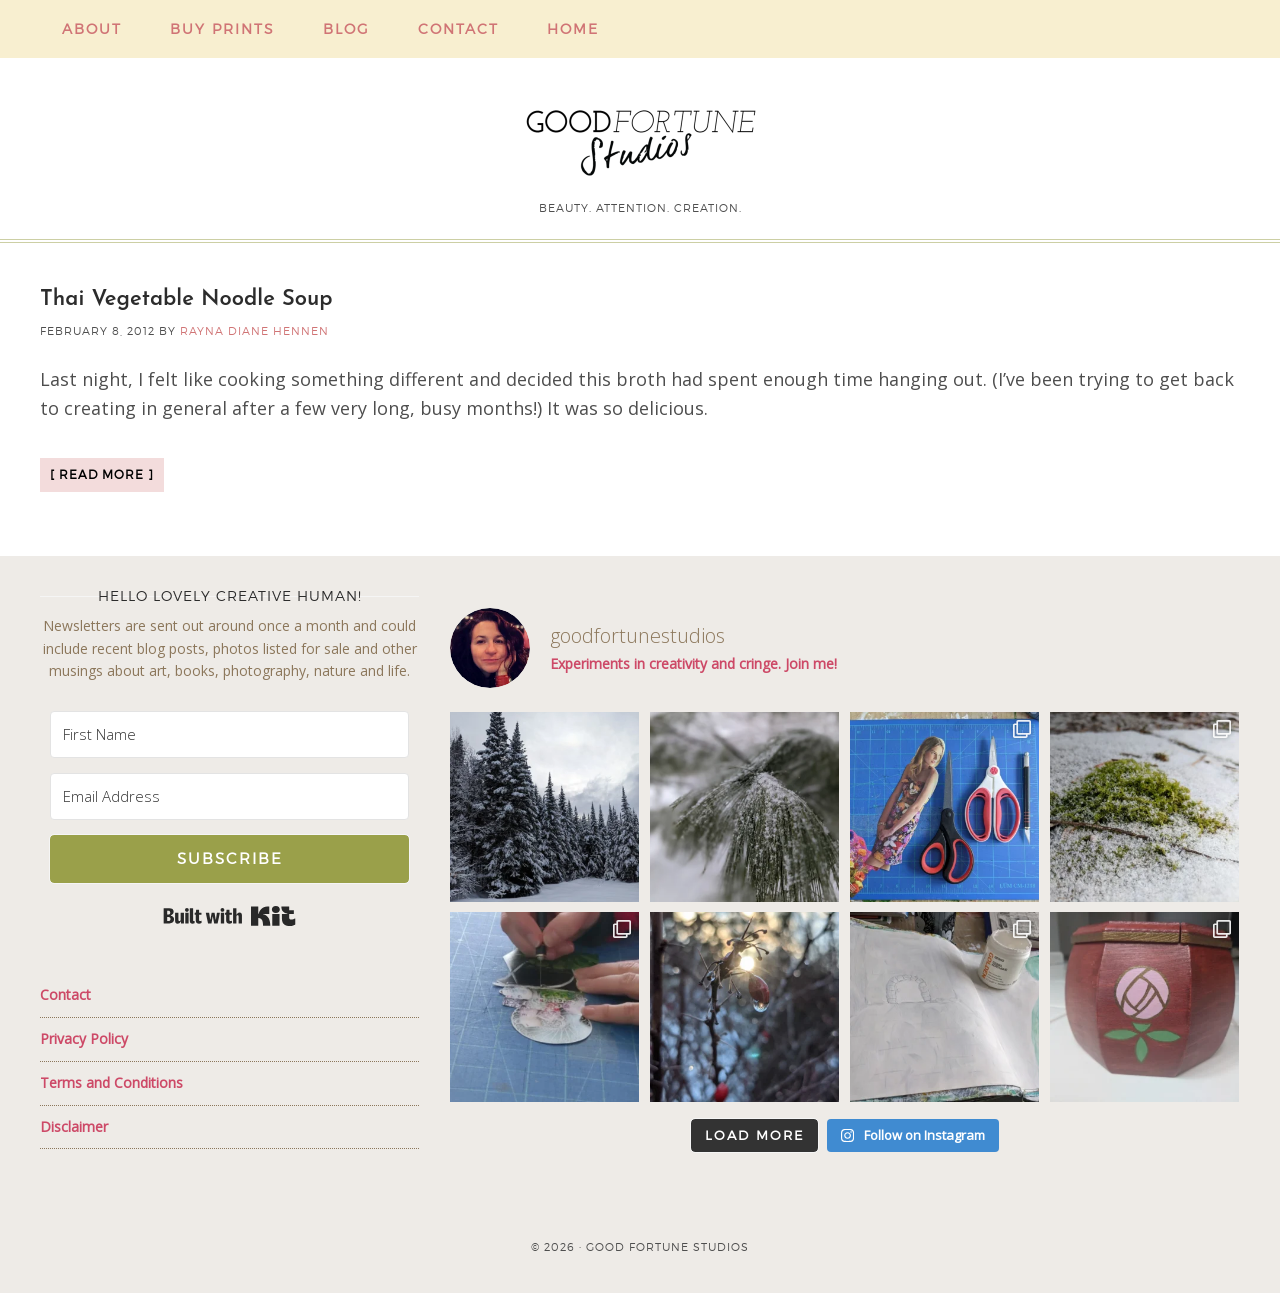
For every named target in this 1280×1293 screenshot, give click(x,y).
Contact (65, 994)
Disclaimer (74, 1126)
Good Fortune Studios (640, 138)
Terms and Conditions (111, 1082)
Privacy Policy (84, 1038)
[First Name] (229, 734)
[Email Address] (229, 796)
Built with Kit (229, 916)
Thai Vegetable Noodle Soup (186, 299)
